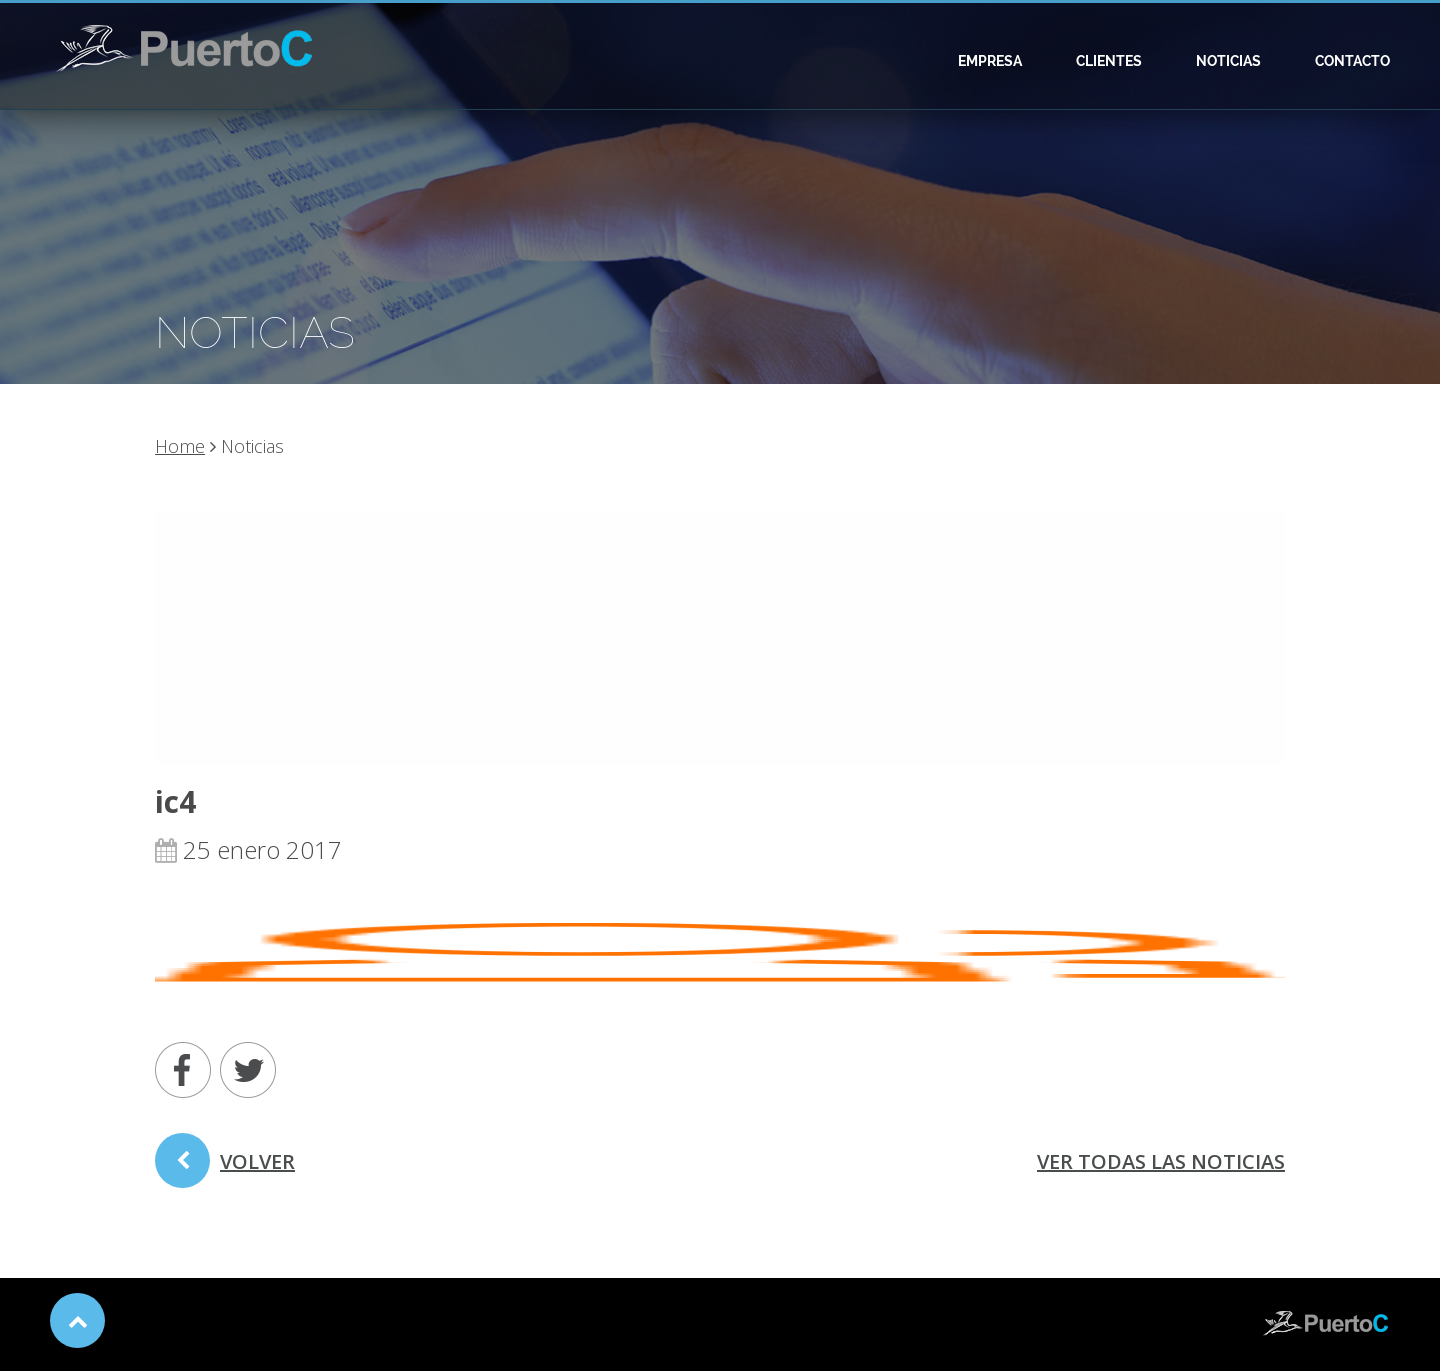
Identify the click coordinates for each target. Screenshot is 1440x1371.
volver (225, 1168)
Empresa (990, 61)
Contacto (1352, 61)
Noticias (1228, 61)
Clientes (1109, 61)
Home (180, 446)
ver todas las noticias (1161, 1161)
